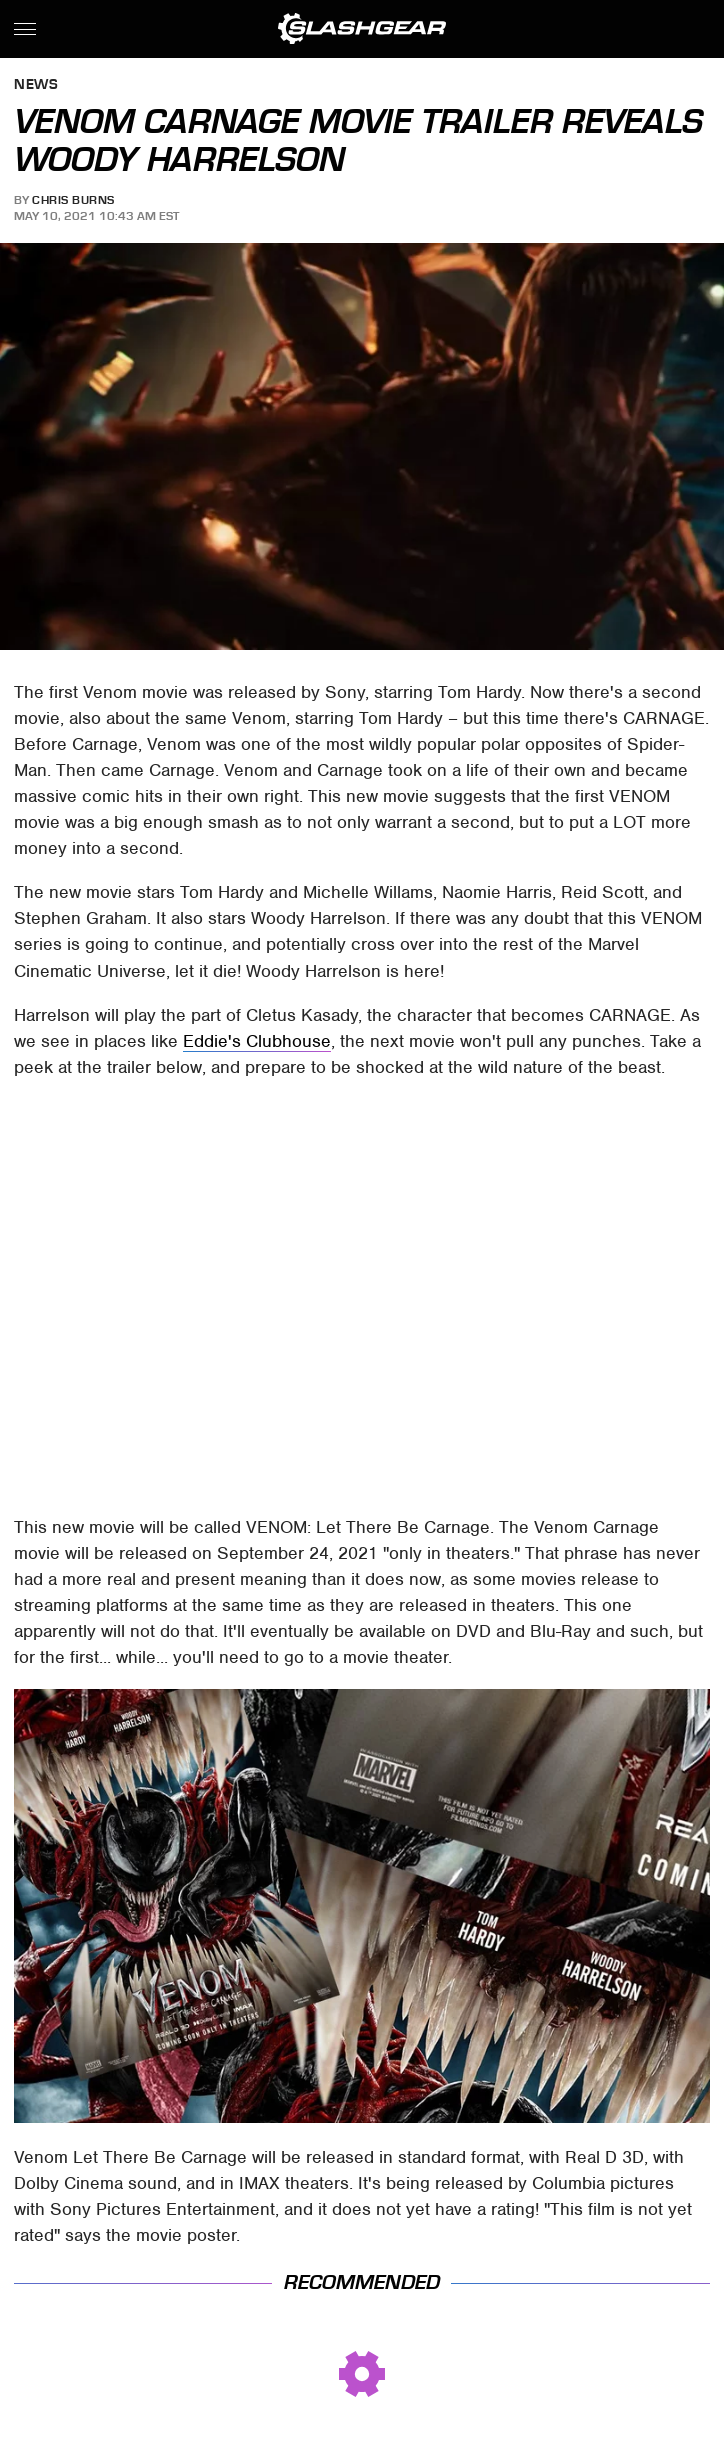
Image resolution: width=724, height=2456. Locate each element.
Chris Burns (73, 200)
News (36, 85)
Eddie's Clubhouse (257, 1041)
